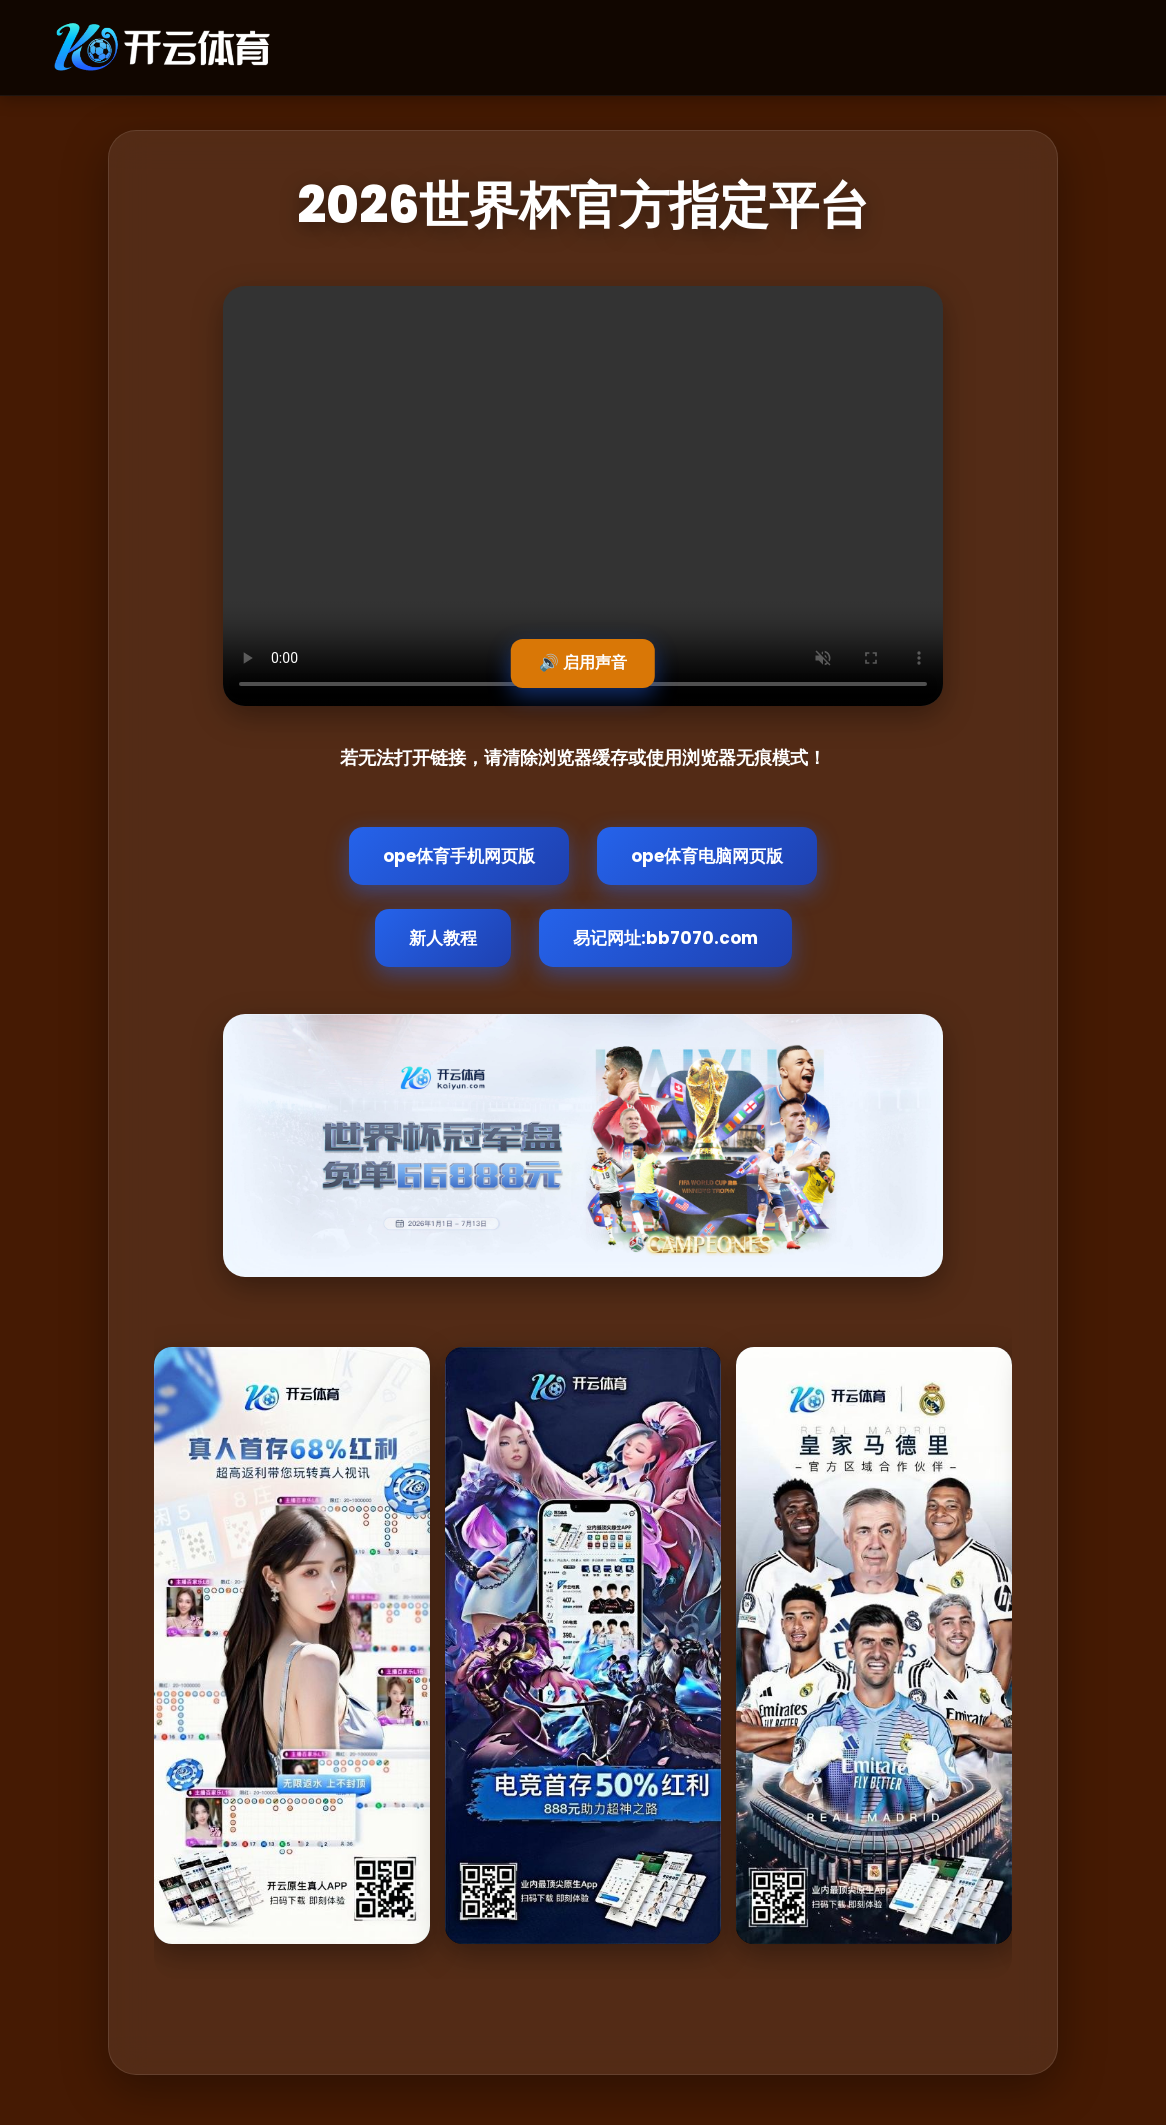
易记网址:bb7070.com (665, 938)
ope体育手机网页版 (459, 856)
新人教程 (443, 938)
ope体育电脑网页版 (707, 856)
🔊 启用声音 (583, 662)
